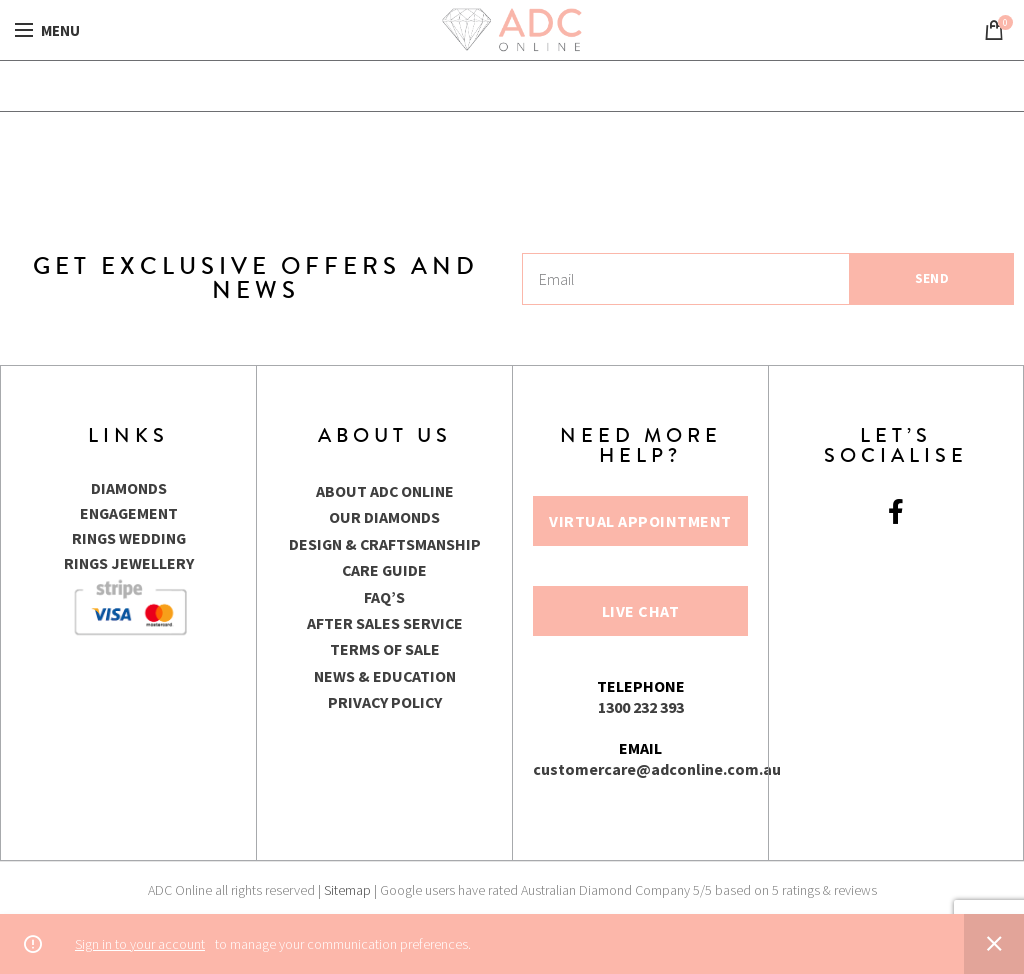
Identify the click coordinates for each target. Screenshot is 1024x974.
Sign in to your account (140, 944)
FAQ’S (384, 597)
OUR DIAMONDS (385, 517)
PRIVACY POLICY (385, 702)
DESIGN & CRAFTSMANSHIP (385, 544)
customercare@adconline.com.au (657, 769)
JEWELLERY (153, 560)
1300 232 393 (641, 707)
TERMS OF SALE (385, 649)
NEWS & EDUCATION (384, 676)
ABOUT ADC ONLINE (384, 491)
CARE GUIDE (384, 570)
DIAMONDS (128, 488)
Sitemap (347, 890)
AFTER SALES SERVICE (384, 623)
